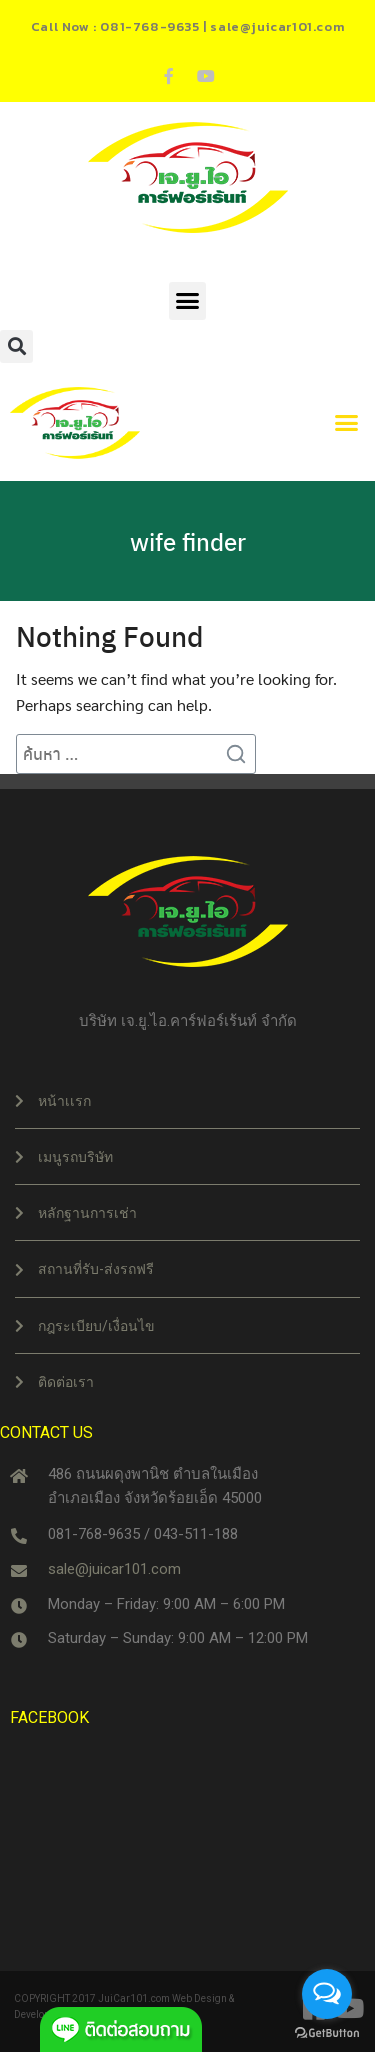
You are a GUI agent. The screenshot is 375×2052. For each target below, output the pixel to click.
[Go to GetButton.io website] (327, 2032)
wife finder (188, 541)
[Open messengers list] (327, 1994)
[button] (188, 301)
